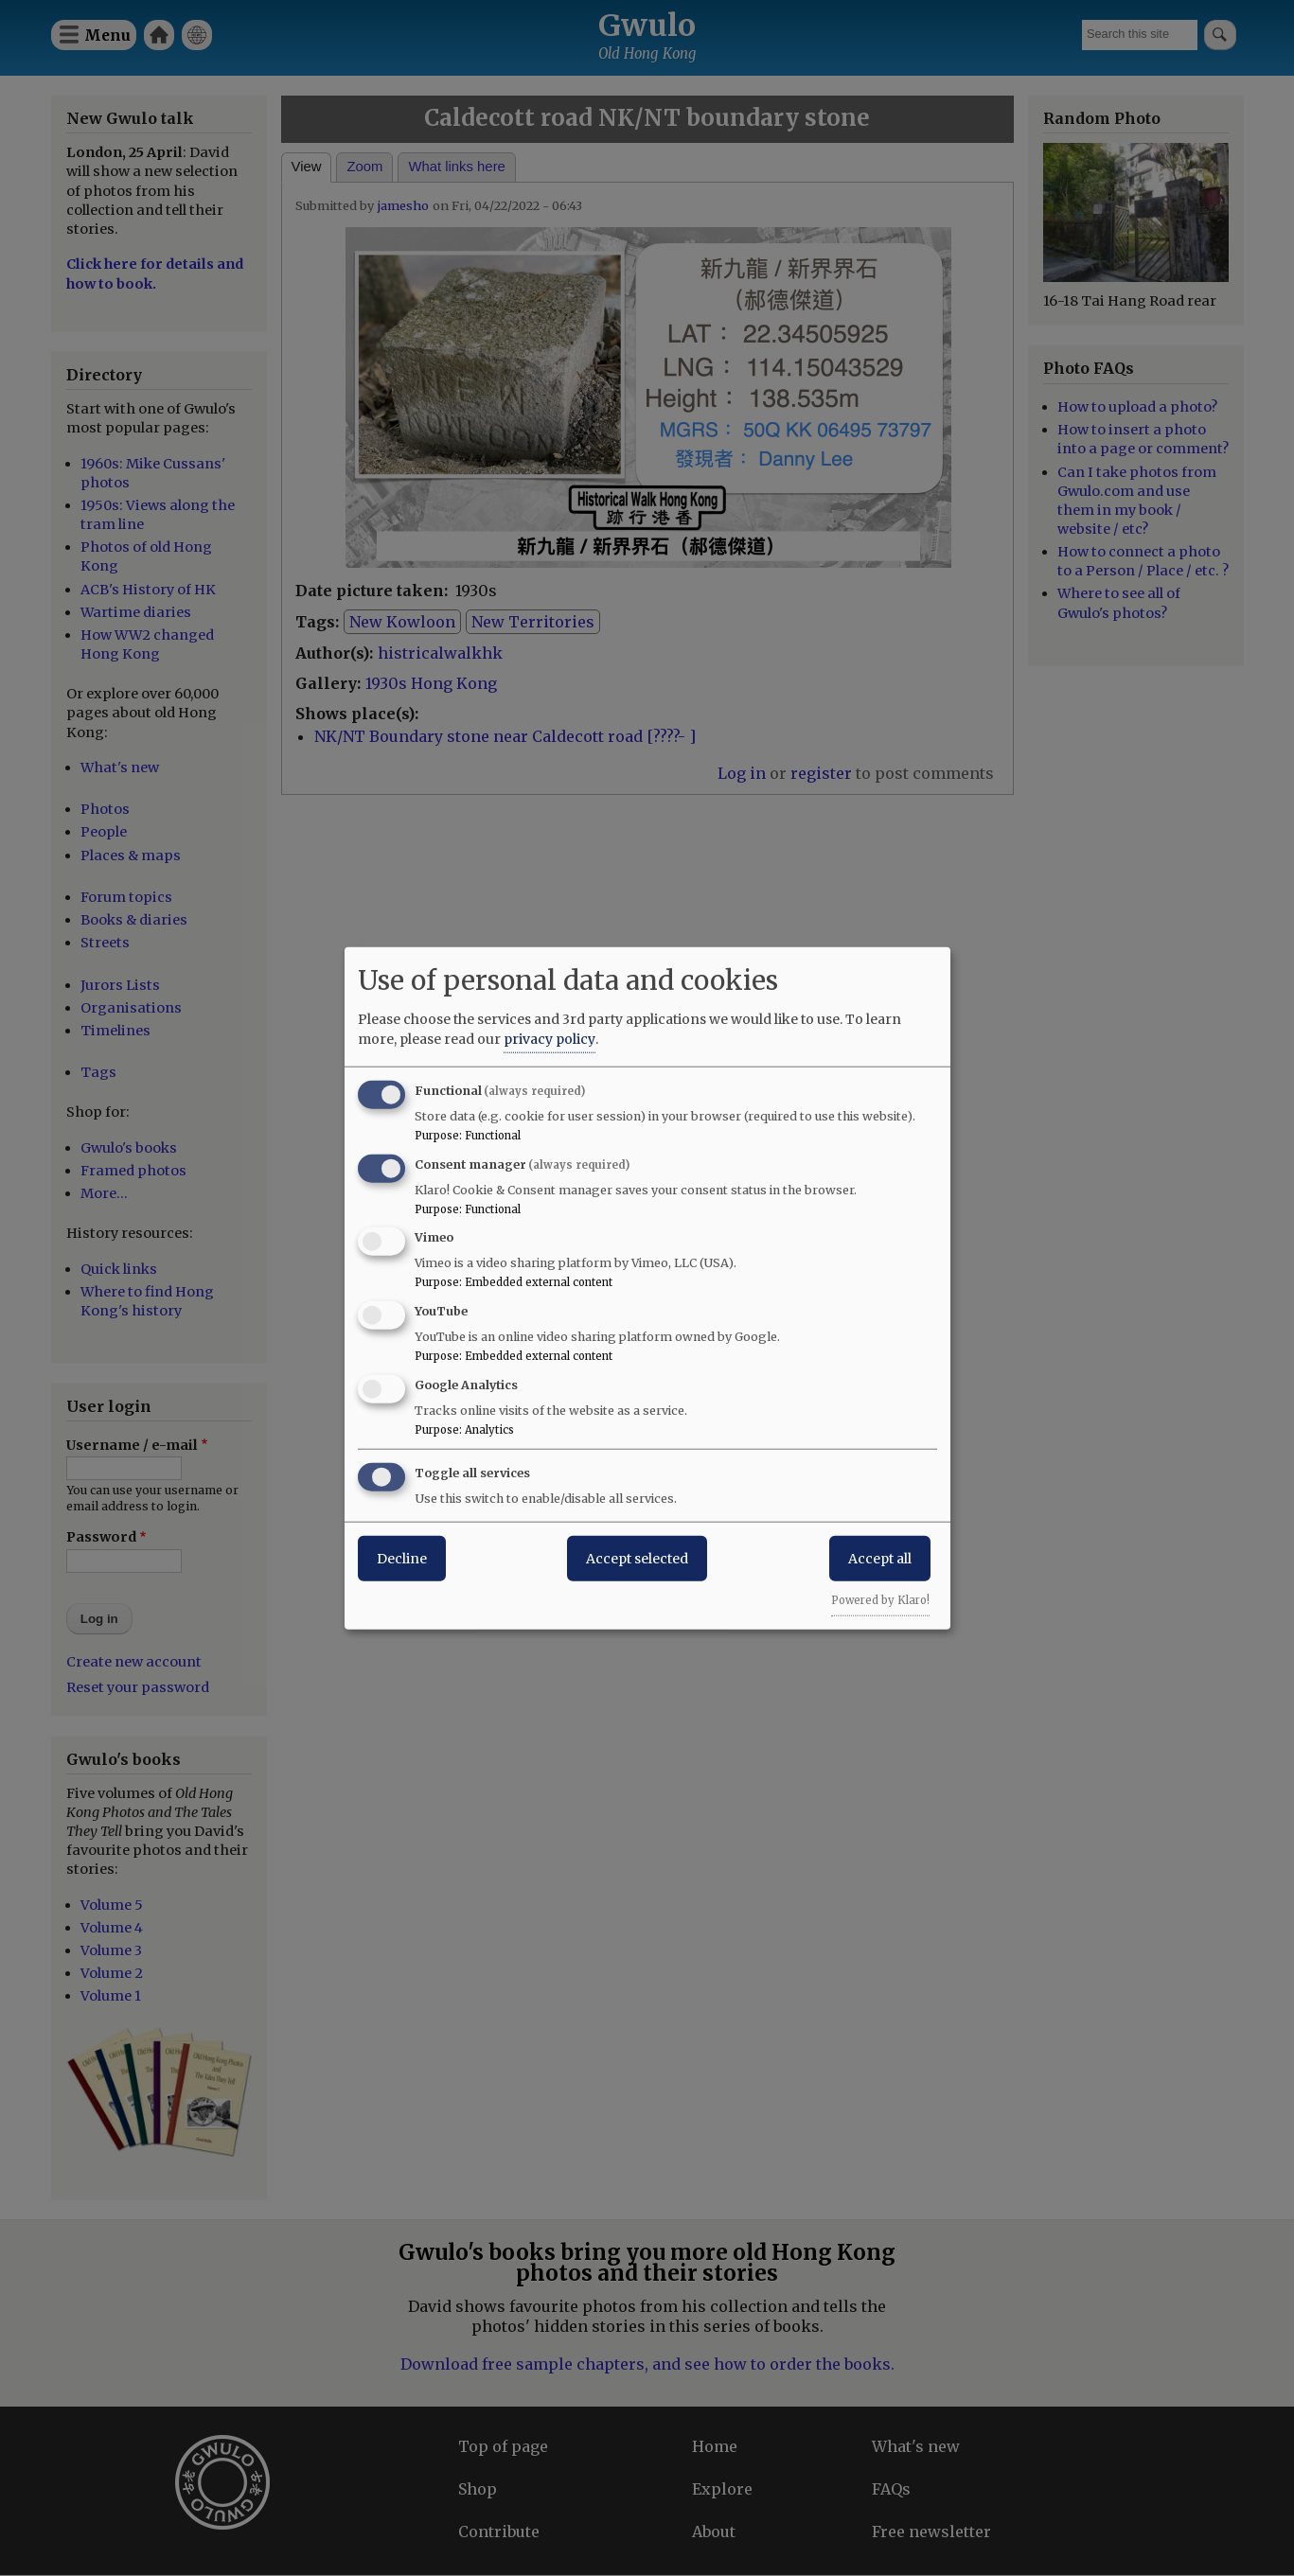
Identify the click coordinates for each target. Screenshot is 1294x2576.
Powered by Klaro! (880, 1599)
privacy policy (549, 1038)
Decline (402, 1557)
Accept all (880, 1557)
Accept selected (637, 1557)
